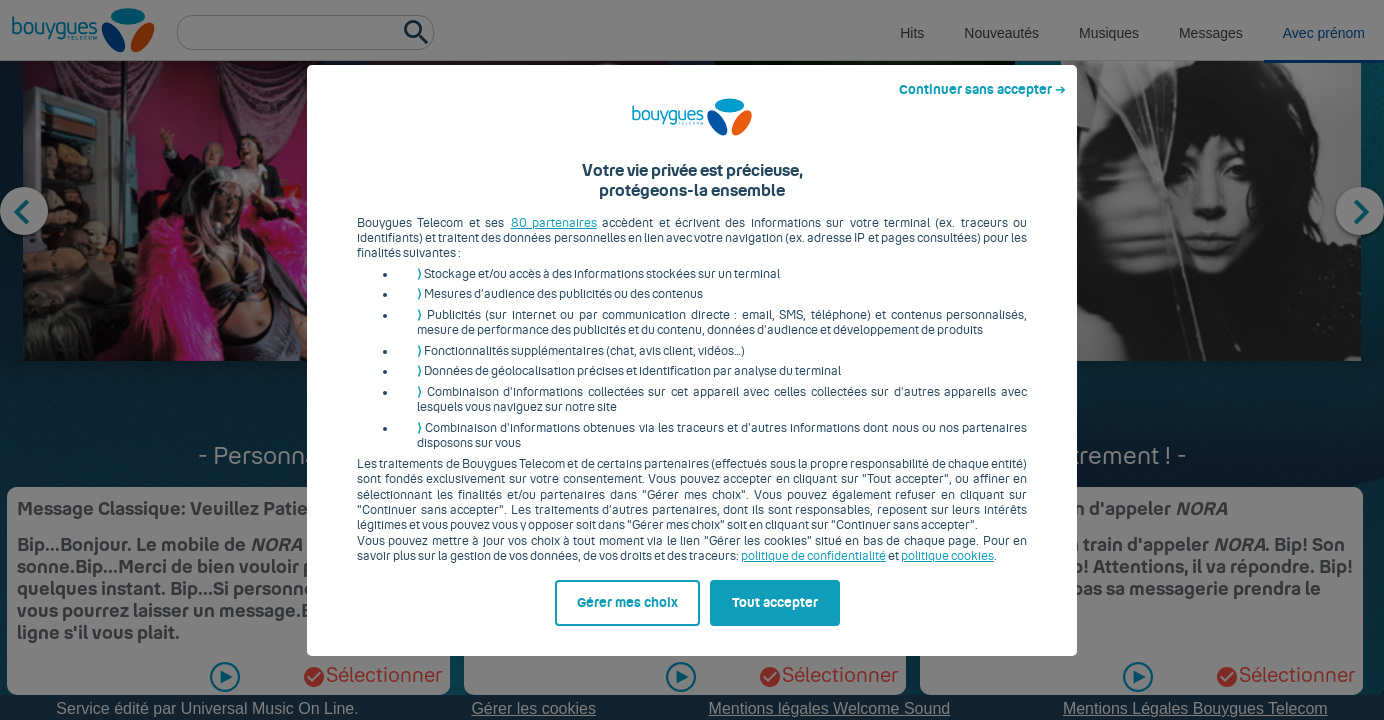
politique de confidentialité (813, 564)
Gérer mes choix (627, 610)
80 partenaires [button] (554, 230)
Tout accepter (775, 610)
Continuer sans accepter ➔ (982, 97)
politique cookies (947, 564)
